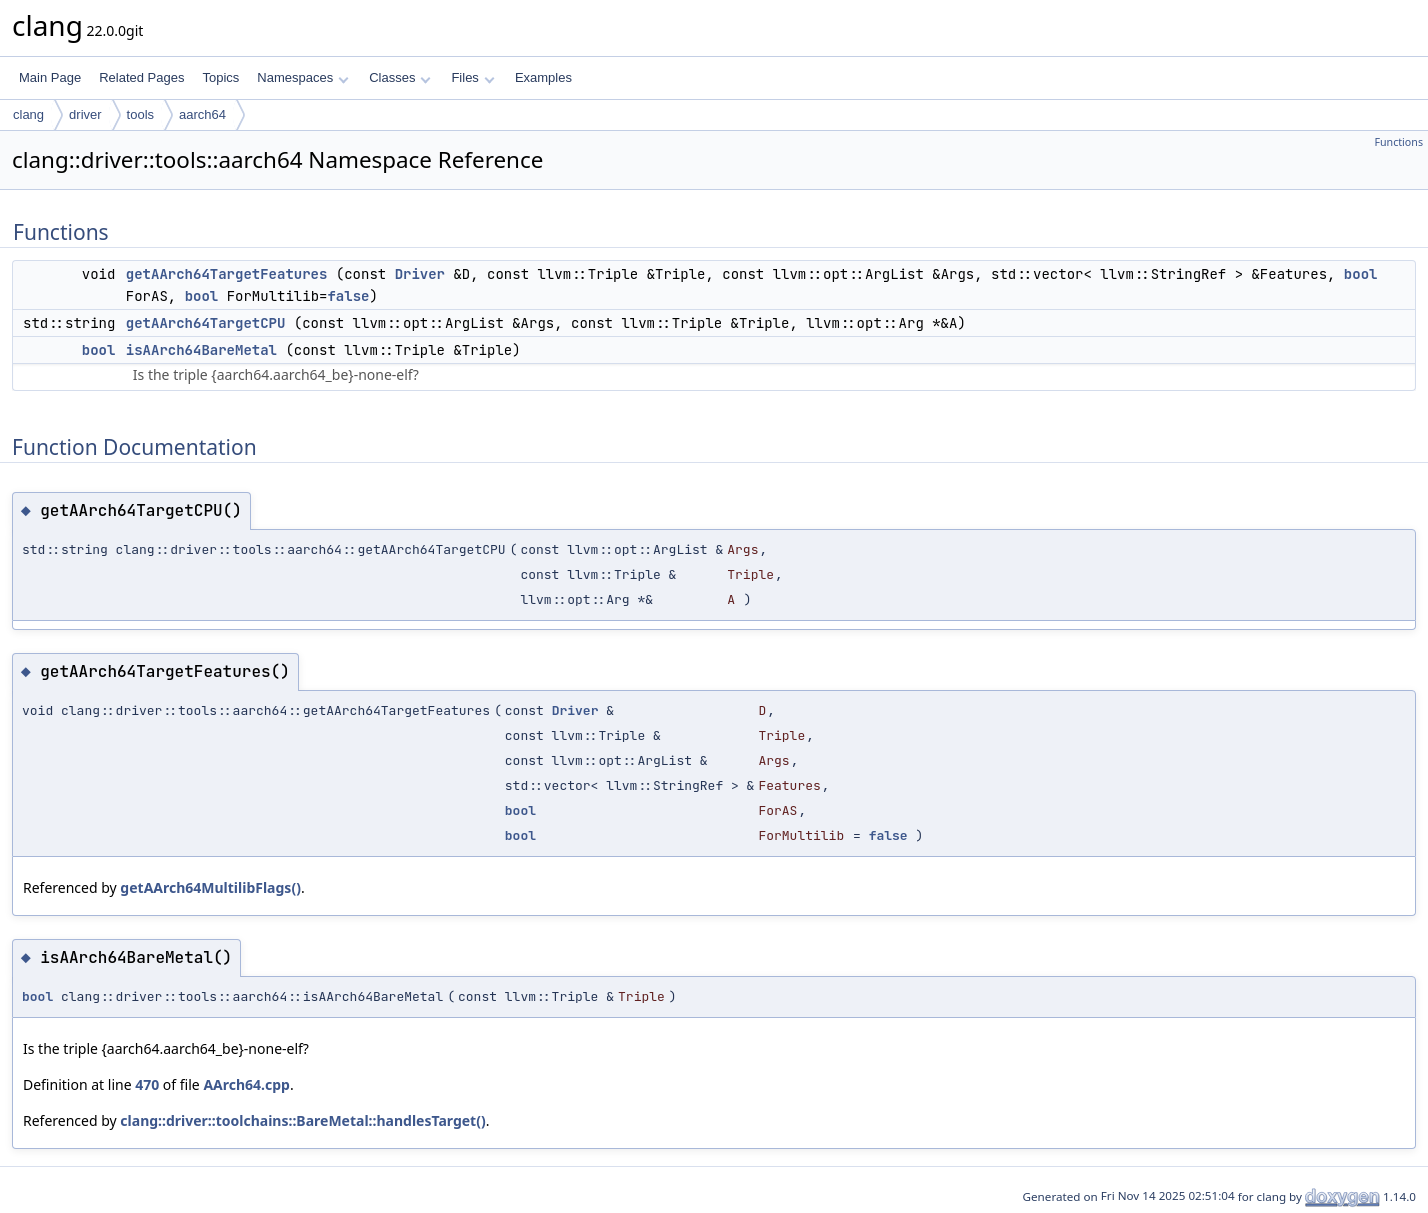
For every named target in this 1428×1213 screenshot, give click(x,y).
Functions (1398, 142)
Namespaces (302, 77)
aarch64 (202, 114)
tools (140, 114)
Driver (420, 274)
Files (472, 77)
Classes (400, 77)
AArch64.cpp (246, 1084)
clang (28, 114)
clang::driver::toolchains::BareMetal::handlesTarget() (302, 1120)
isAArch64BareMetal (201, 350)
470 (147, 1084)
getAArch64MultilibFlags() (210, 887)
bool (1361, 274)
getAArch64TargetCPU (206, 323)
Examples (543, 77)
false (348, 296)
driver (85, 114)
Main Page (50, 77)
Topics (220, 77)
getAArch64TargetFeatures (227, 274)
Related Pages (141, 77)
